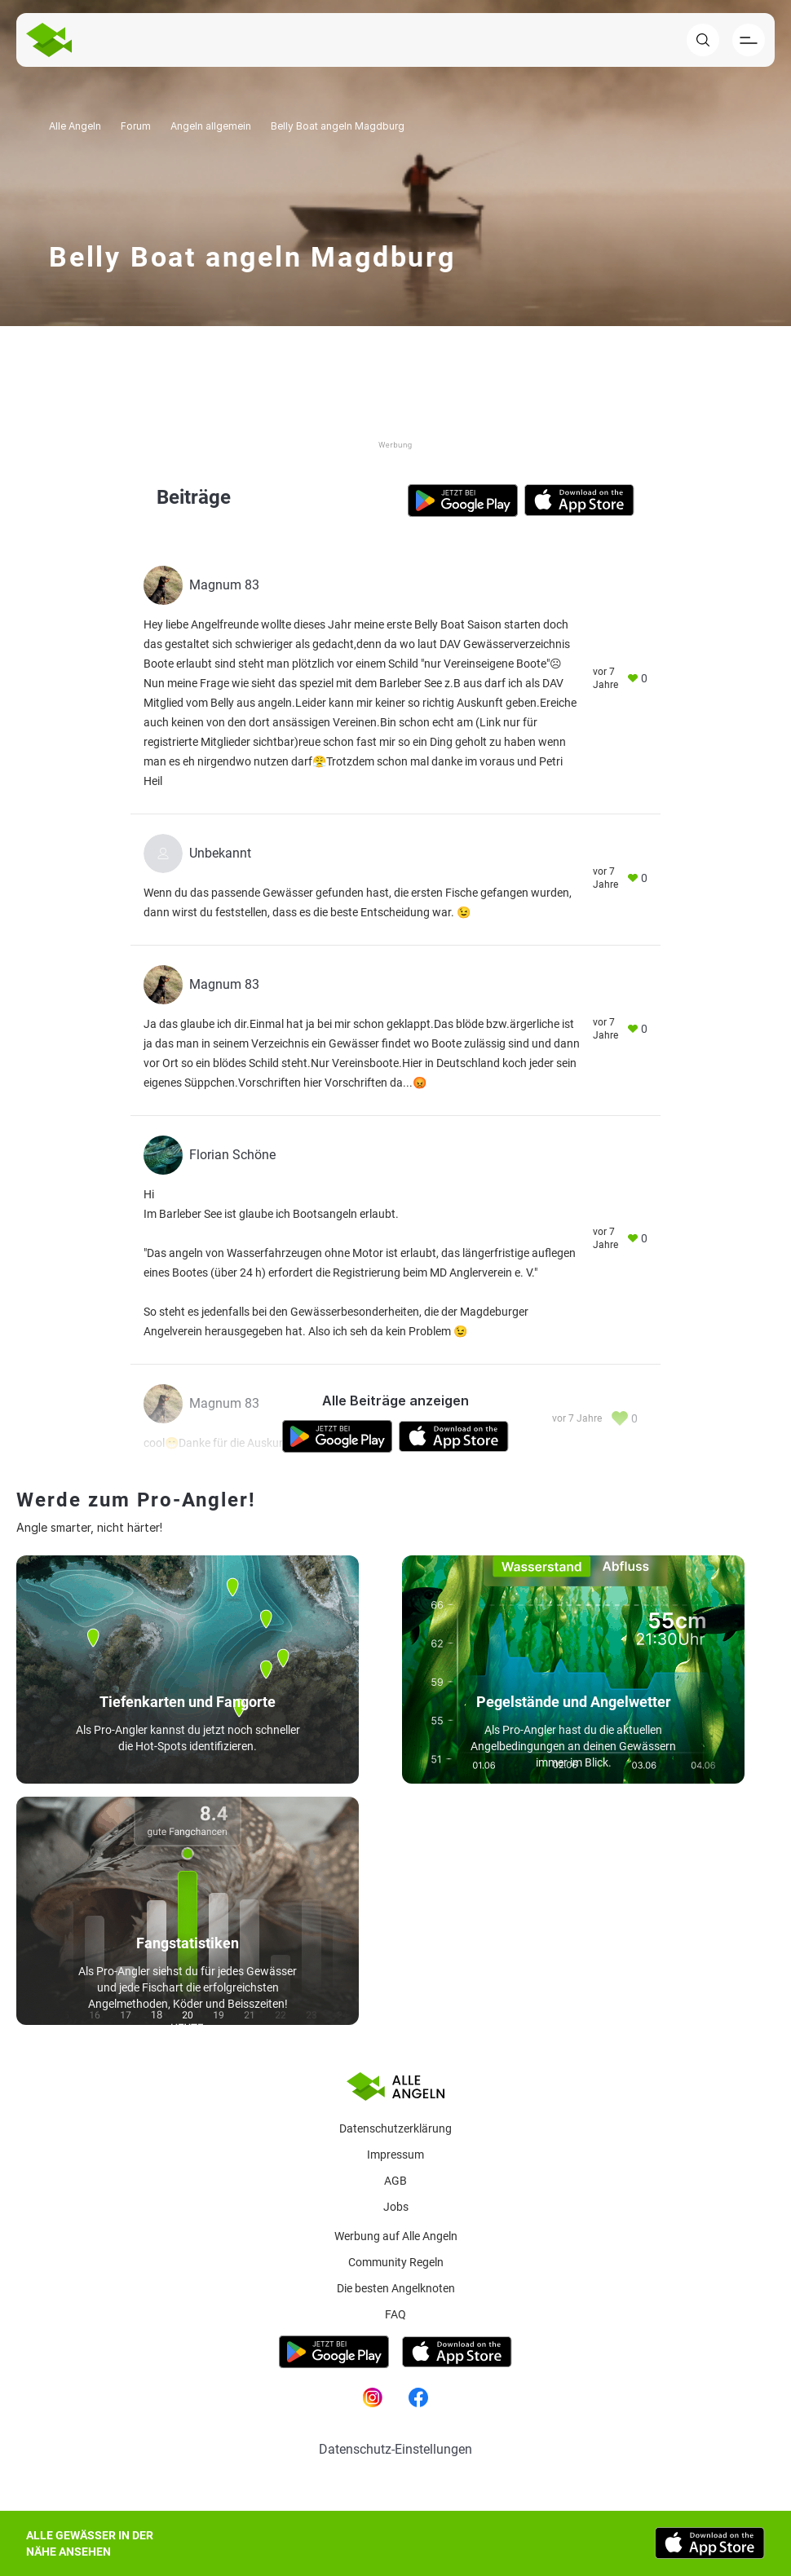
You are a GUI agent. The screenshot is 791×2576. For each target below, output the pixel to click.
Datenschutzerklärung (395, 2128)
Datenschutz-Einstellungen (395, 2449)
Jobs (396, 2206)
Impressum (395, 2154)
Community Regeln (396, 2262)
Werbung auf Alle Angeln (395, 2236)
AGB (395, 2180)
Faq (395, 2314)
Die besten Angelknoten (396, 2288)
